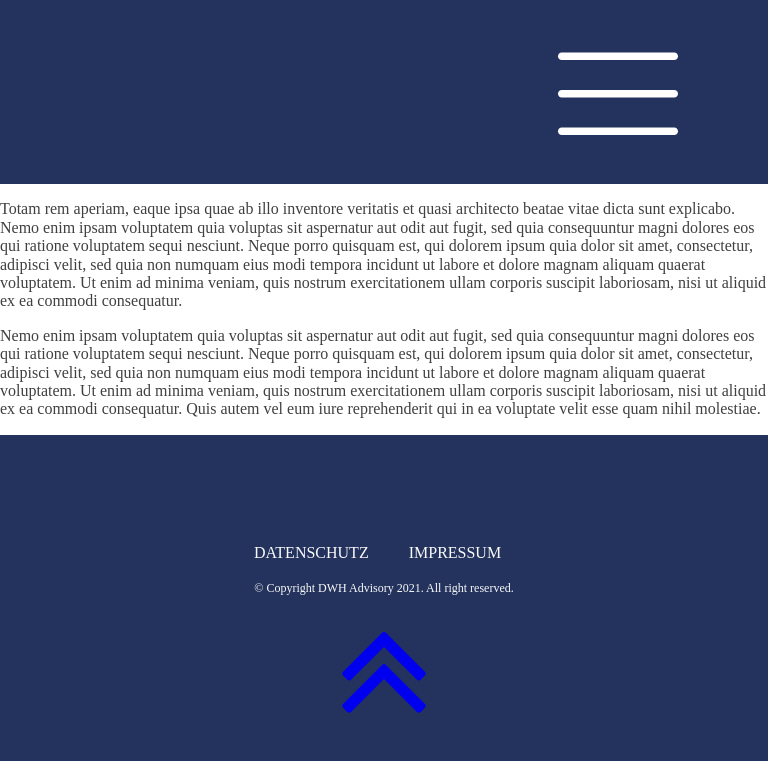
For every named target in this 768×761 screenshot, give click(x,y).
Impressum (455, 552)
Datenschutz (311, 552)
